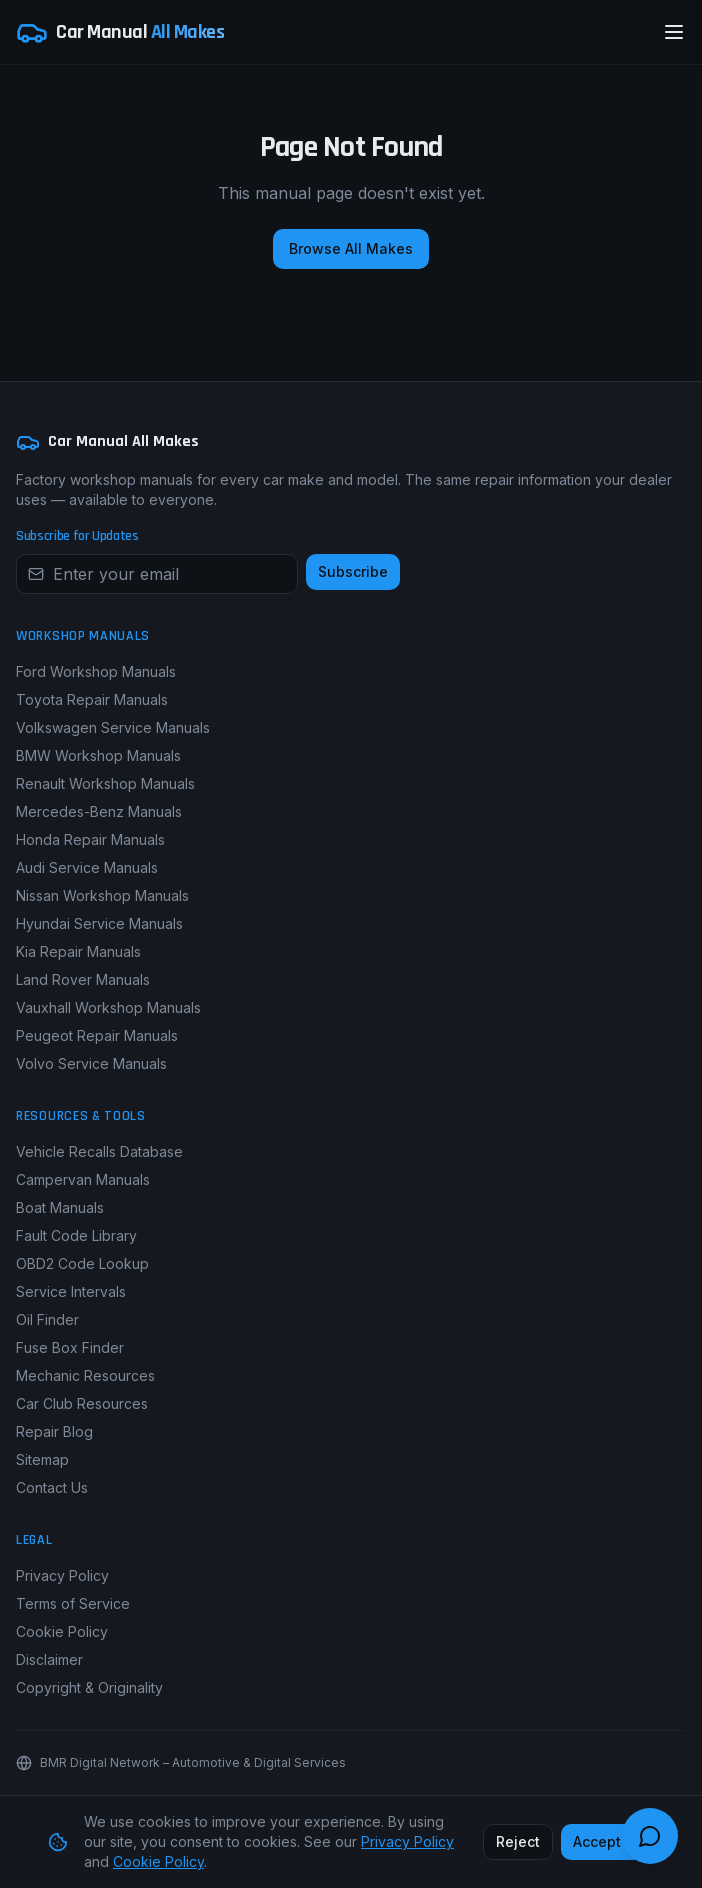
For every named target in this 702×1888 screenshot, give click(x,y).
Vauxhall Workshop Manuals (108, 1007)
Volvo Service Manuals (91, 1063)
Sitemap (42, 1459)
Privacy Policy (62, 1575)
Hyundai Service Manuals (99, 923)
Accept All (607, 1841)
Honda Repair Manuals (90, 839)
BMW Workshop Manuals (98, 755)
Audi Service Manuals (87, 867)
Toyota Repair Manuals (92, 699)
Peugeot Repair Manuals (97, 1035)
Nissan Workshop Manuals (102, 895)
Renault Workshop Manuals (105, 783)
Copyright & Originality (89, 1687)
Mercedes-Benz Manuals (99, 811)
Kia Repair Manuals (78, 951)
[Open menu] (674, 32)
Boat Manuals (60, 1207)
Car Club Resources (82, 1403)
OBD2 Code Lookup (82, 1263)
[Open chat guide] (650, 1836)
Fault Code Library (76, 1235)
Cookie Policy (62, 1631)
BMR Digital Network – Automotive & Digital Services (193, 1762)
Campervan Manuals (83, 1179)
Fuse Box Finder (70, 1347)
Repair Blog (54, 1431)
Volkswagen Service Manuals (113, 727)
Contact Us (52, 1487)
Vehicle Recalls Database (99, 1151)
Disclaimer (49, 1659)
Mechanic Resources (85, 1375)
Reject (518, 1841)
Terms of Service (73, 1603)
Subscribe (353, 571)
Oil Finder (47, 1319)
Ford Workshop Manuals (96, 671)
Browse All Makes (351, 248)
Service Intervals (71, 1291)
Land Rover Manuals (83, 979)
